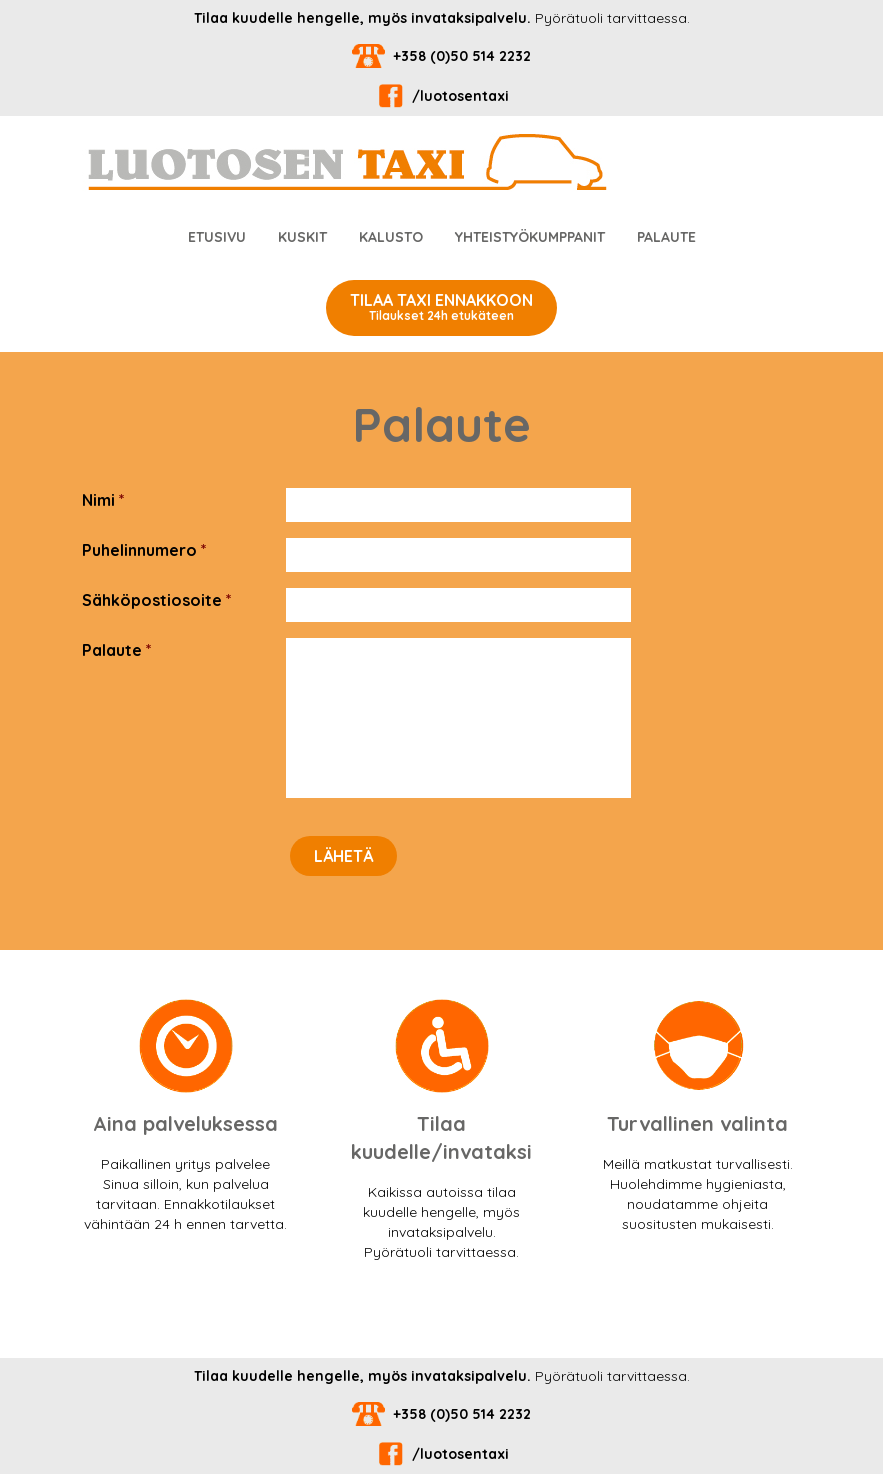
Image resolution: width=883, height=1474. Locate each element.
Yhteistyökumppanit (530, 237)
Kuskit (302, 237)
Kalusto (391, 237)
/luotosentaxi (441, 96)
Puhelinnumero (144, 550)
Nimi (103, 500)
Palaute (666, 237)
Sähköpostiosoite (157, 600)
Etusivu (217, 237)
